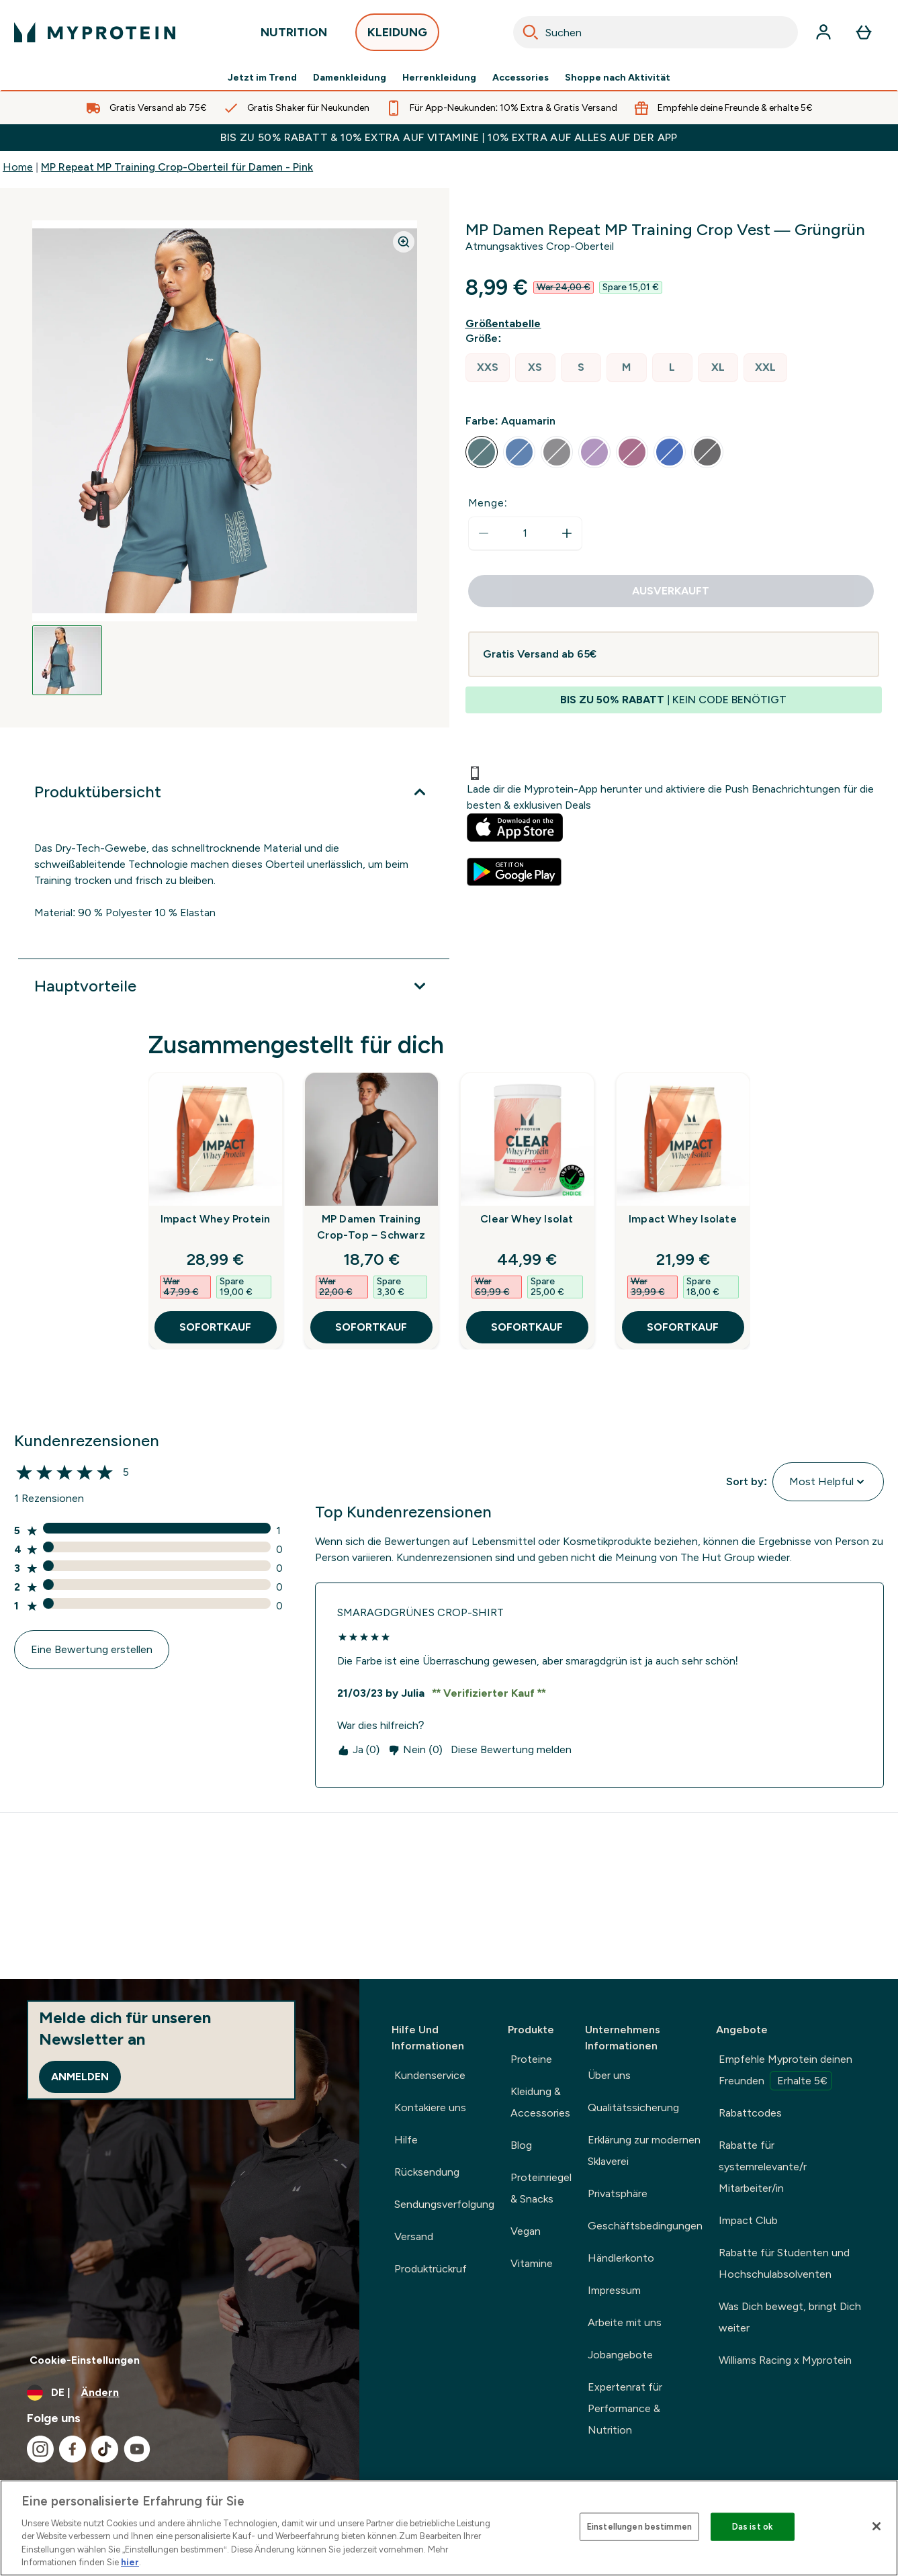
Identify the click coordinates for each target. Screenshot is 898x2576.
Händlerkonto (621, 2258)
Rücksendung (426, 2172)
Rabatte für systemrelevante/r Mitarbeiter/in (763, 2166)
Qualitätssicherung (633, 2107)
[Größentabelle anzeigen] (506, 324)
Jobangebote (620, 2354)
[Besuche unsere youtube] (137, 2449)
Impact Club (748, 2220)
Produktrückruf (430, 2268)
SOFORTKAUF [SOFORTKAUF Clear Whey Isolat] (527, 1327)
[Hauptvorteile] (233, 986)
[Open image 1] (67, 660)
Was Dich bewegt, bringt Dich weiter (790, 2317)
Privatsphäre (617, 2193)
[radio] (487, 367)
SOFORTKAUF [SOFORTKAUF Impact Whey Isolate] (683, 1327)
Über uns (609, 2075)
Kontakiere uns (430, 2107)
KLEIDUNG (397, 36)
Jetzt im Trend (262, 78)
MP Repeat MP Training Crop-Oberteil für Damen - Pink (177, 167)
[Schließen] (876, 2526)
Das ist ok (752, 2527)
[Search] (530, 32)
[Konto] (823, 32)
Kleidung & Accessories (540, 2102)
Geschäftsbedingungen (645, 2225)
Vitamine (531, 2263)
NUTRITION (294, 36)
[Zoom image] (403, 242)
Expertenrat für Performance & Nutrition (625, 2408)
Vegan (525, 2231)
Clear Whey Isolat (526, 1218)
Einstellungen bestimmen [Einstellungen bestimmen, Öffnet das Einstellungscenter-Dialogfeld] (639, 2527)
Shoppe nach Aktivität (617, 78)
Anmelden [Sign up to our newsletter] (80, 2076)
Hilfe (406, 2139)
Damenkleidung (349, 78)
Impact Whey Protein (216, 1218)
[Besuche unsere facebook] (72, 2449)
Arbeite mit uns (625, 2322)
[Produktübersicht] (233, 792)
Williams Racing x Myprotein (785, 2360)
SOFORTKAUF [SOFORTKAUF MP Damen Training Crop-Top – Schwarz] (371, 1327)
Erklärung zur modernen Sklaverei (644, 2150)
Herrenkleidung (439, 78)
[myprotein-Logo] (94, 32)
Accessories (520, 78)
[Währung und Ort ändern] (179, 2393)
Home (18, 167)
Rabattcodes (750, 2112)
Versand (413, 2236)
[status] (525, 533)
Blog (521, 2145)
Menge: (488, 502)
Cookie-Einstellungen (85, 2360)
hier (130, 2562)
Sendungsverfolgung (444, 2204)
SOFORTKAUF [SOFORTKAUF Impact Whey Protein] (215, 1327)
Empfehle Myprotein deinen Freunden (785, 2071)
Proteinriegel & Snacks (541, 2188)
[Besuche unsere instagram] (40, 2449)
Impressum (614, 2290)
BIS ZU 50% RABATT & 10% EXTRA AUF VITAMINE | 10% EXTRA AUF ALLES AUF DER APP (449, 137)
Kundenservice (429, 2075)
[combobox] (656, 32)
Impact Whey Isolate (683, 1218)
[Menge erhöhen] (567, 533)
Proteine (531, 2059)
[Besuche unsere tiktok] (104, 2449)
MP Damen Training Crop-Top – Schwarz (371, 1226)
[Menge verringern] (483, 533)
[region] (449, 2528)
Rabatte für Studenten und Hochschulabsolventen (784, 2263)
